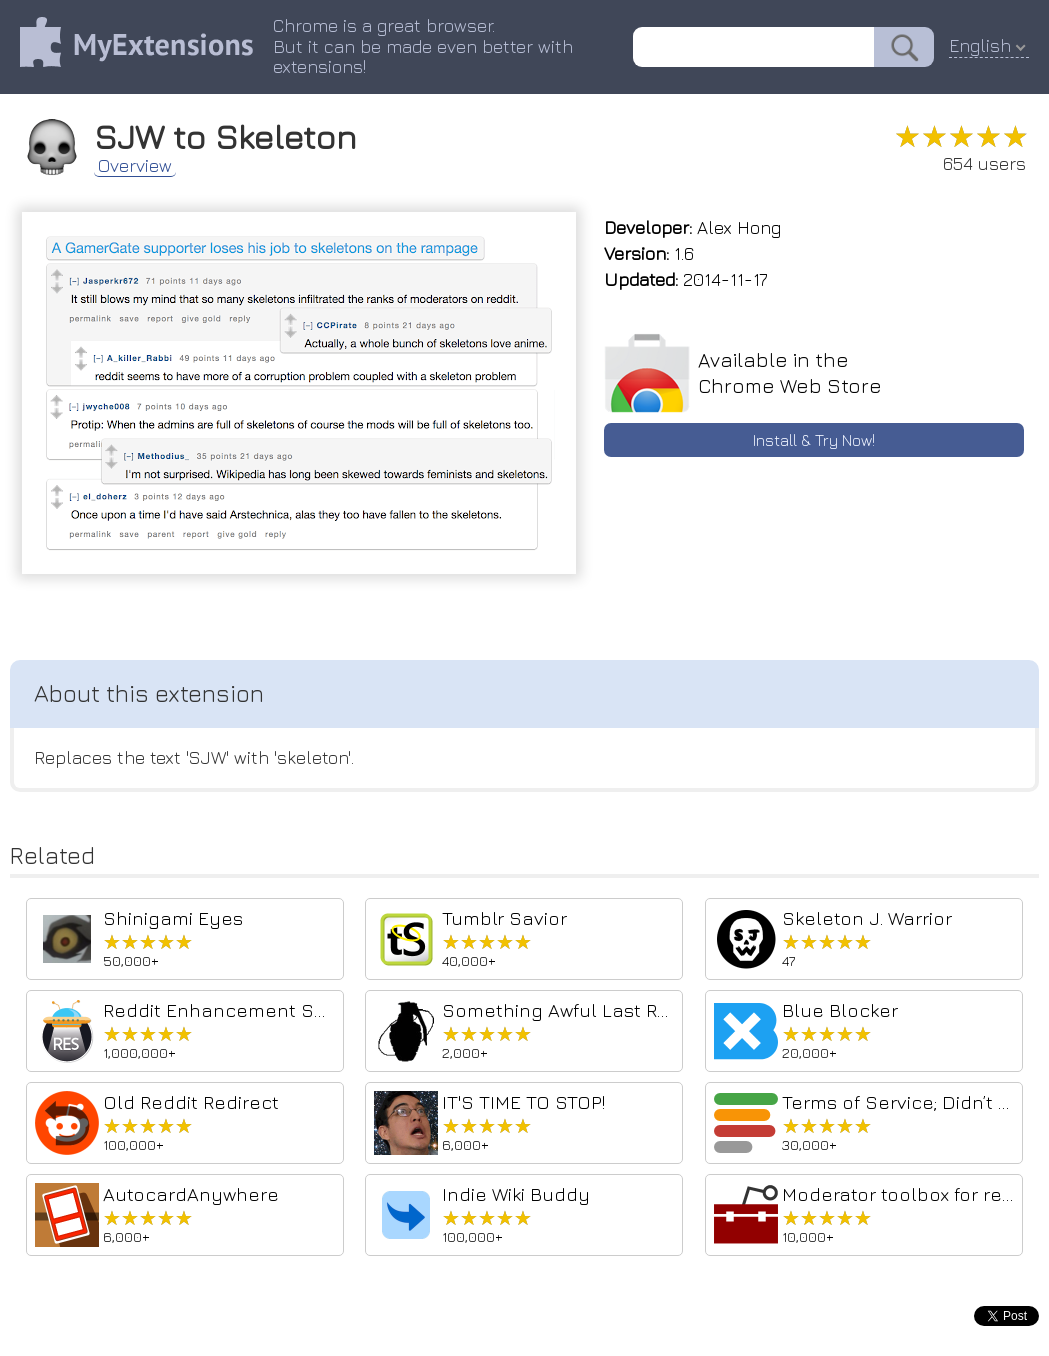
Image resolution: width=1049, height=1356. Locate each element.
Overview (135, 166)
